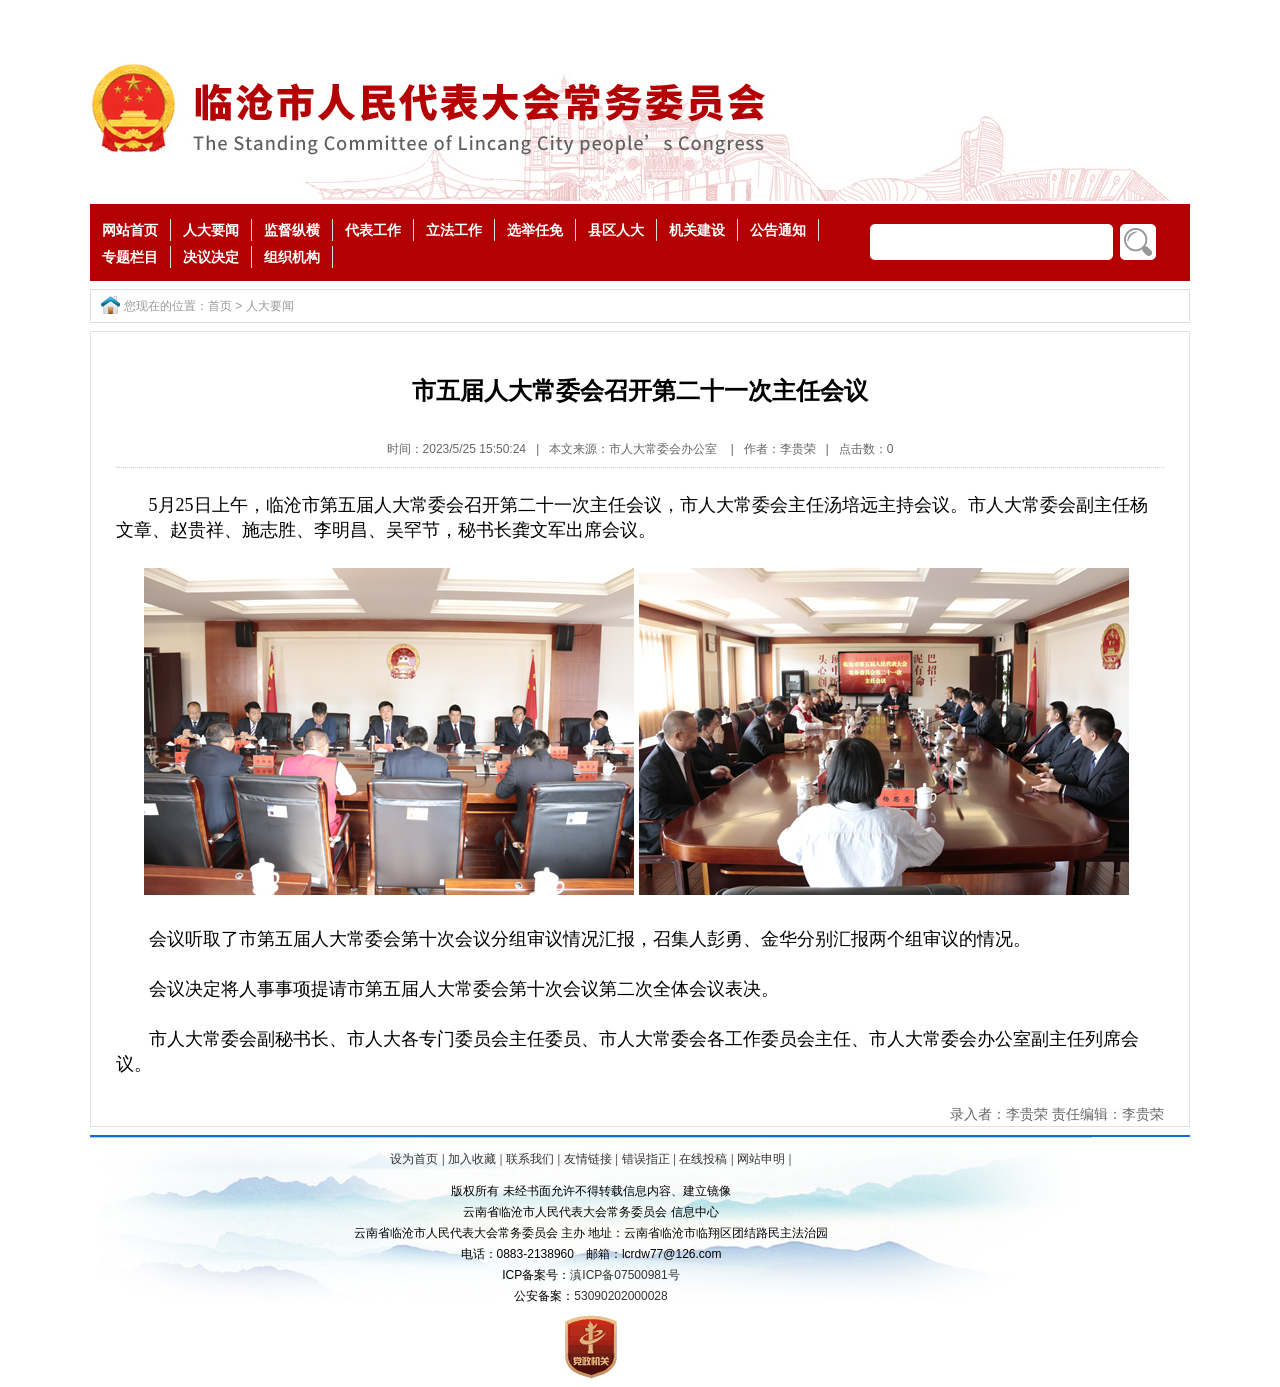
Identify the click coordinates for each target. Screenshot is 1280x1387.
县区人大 (616, 230)
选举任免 (535, 230)
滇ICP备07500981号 (624, 1275)
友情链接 (588, 1159)
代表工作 (373, 230)
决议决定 (211, 257)
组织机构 (292, 257)
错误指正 (646, 1159)
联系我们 (530, 1159)
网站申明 (761, 1159)
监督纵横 (292, 230)
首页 (220, 306)
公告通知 (778, 230)
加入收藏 (472, 1159)
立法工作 (454, 230)
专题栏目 (130, 257)
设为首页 (414, 1159)
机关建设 (697, 230)
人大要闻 (211, 230)
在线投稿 (703, 1159)
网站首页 (130, 230)
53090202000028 (620, 1296)
